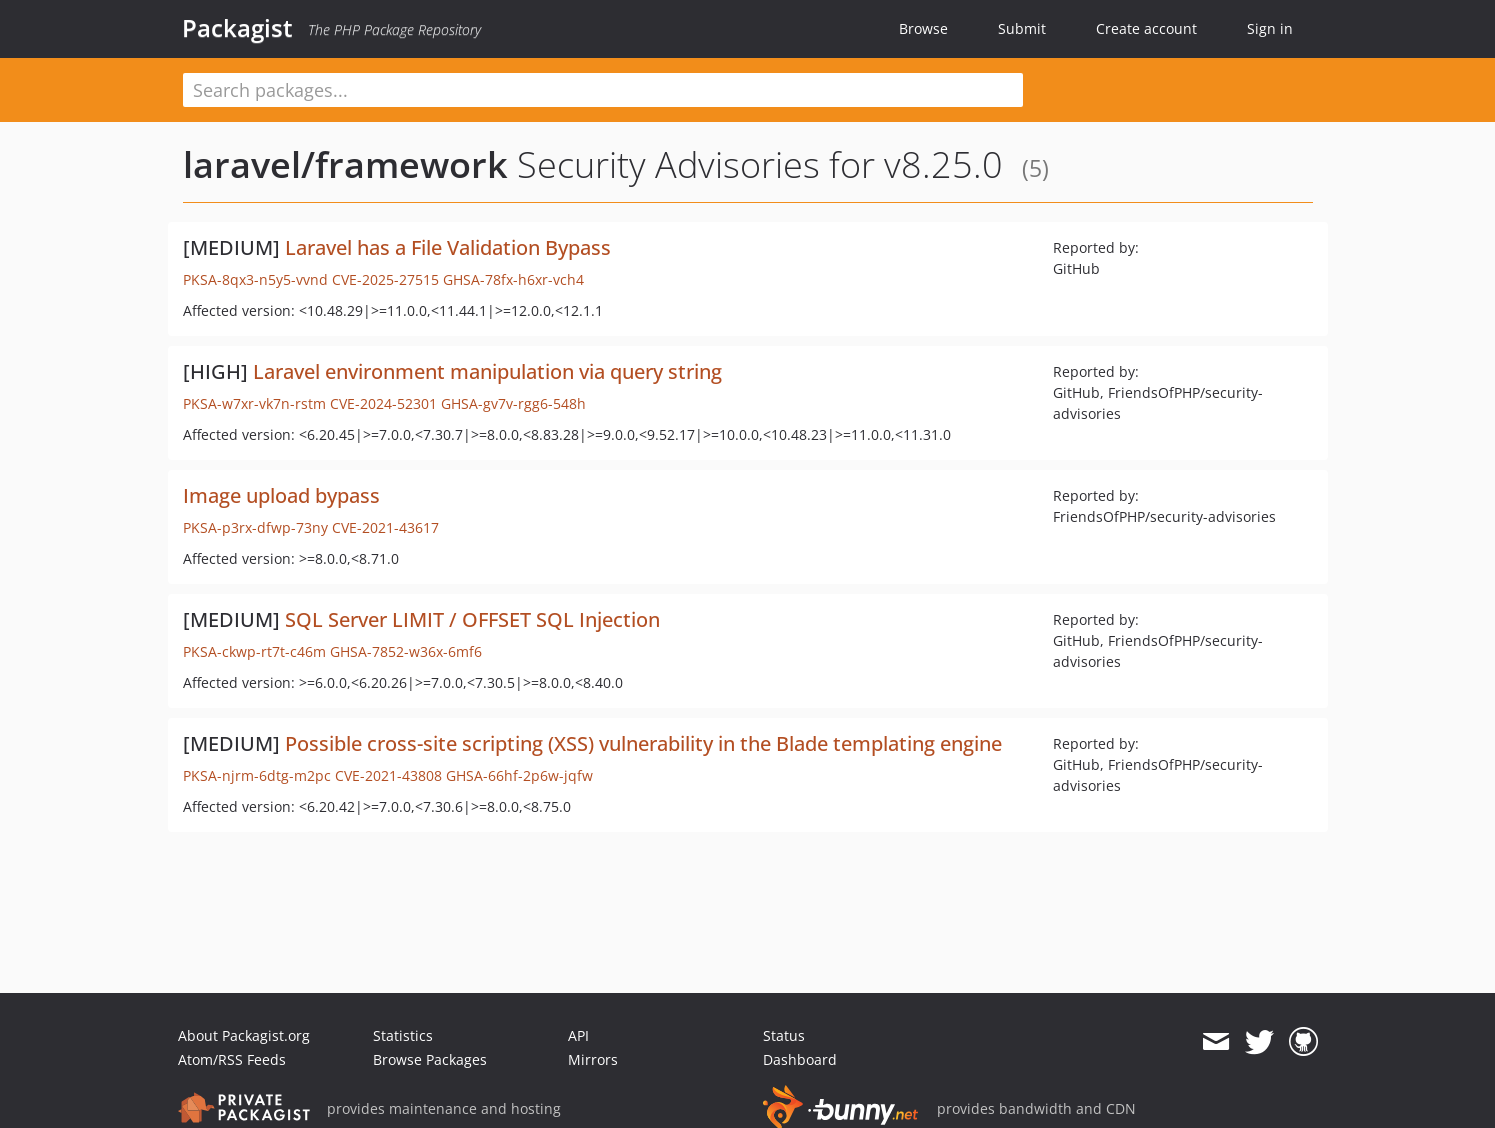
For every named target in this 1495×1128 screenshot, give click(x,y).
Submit (1022, 28)
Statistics (403, 1035)
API (578, 1035)
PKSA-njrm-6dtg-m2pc (257, 775)
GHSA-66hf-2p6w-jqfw (519, 775)
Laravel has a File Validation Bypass (448, 247)
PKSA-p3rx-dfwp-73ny (255, 527)
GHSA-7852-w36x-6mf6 (406, 651)
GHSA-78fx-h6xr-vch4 (513, 279)
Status (784, 1035)
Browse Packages (430, 1059)
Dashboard (800, 1059)
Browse (923, 28)
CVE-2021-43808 (388, 775)
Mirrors (593, 1059)
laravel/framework (345, 164)
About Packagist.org (244, 1035)
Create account (1146, 28)
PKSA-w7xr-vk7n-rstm (254, 403)
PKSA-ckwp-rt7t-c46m (254, 651)
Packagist (237, 28)
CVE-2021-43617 (385, 527)
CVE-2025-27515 (385, 279)
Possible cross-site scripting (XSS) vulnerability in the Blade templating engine (643, 743)
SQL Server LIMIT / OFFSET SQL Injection (472, 619)
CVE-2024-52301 (383, 403)
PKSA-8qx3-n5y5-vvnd (255, 279)
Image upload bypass (281, 495)
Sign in (1270, 28)
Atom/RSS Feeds (232, 1059)
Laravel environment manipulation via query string (487, 371)
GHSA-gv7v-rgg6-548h (513, 403)
